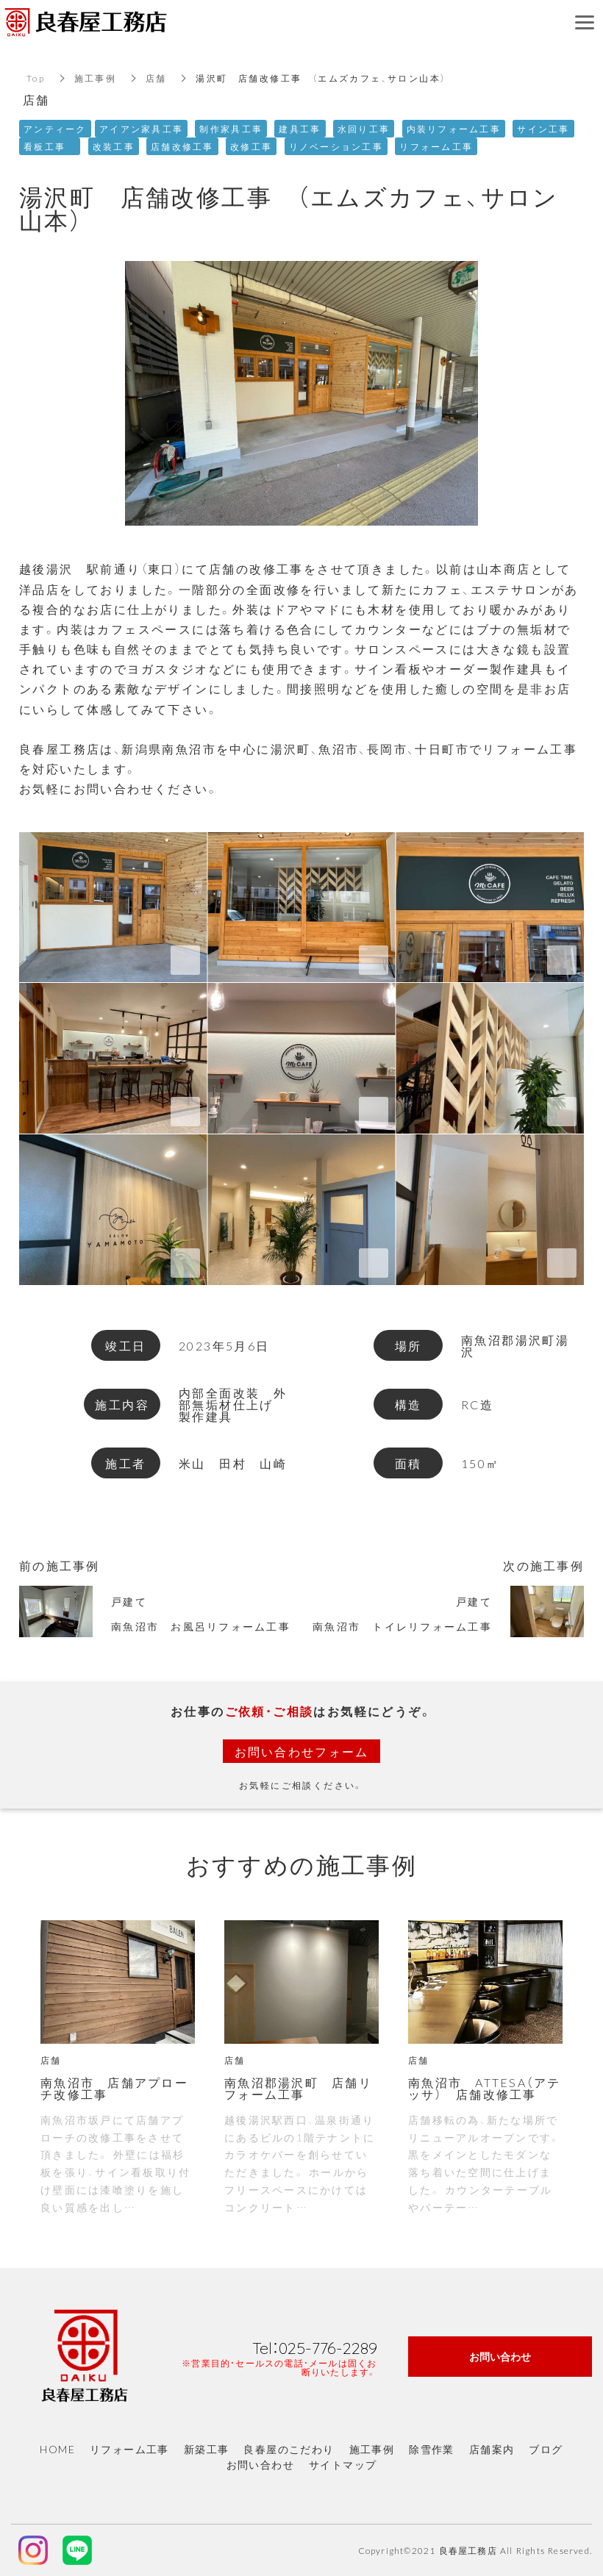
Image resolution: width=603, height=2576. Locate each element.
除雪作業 (431, 2448)
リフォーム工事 (129, 2448)
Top (35, 78)
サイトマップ (343, 2464)
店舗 (157, 78)
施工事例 (95, 78)
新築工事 (206, 2448)
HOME (57, 2448)
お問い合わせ (260, 2464)
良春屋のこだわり (288, 2448)
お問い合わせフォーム (301, 1751)
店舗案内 (492, 2448)
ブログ (546, 2448)
